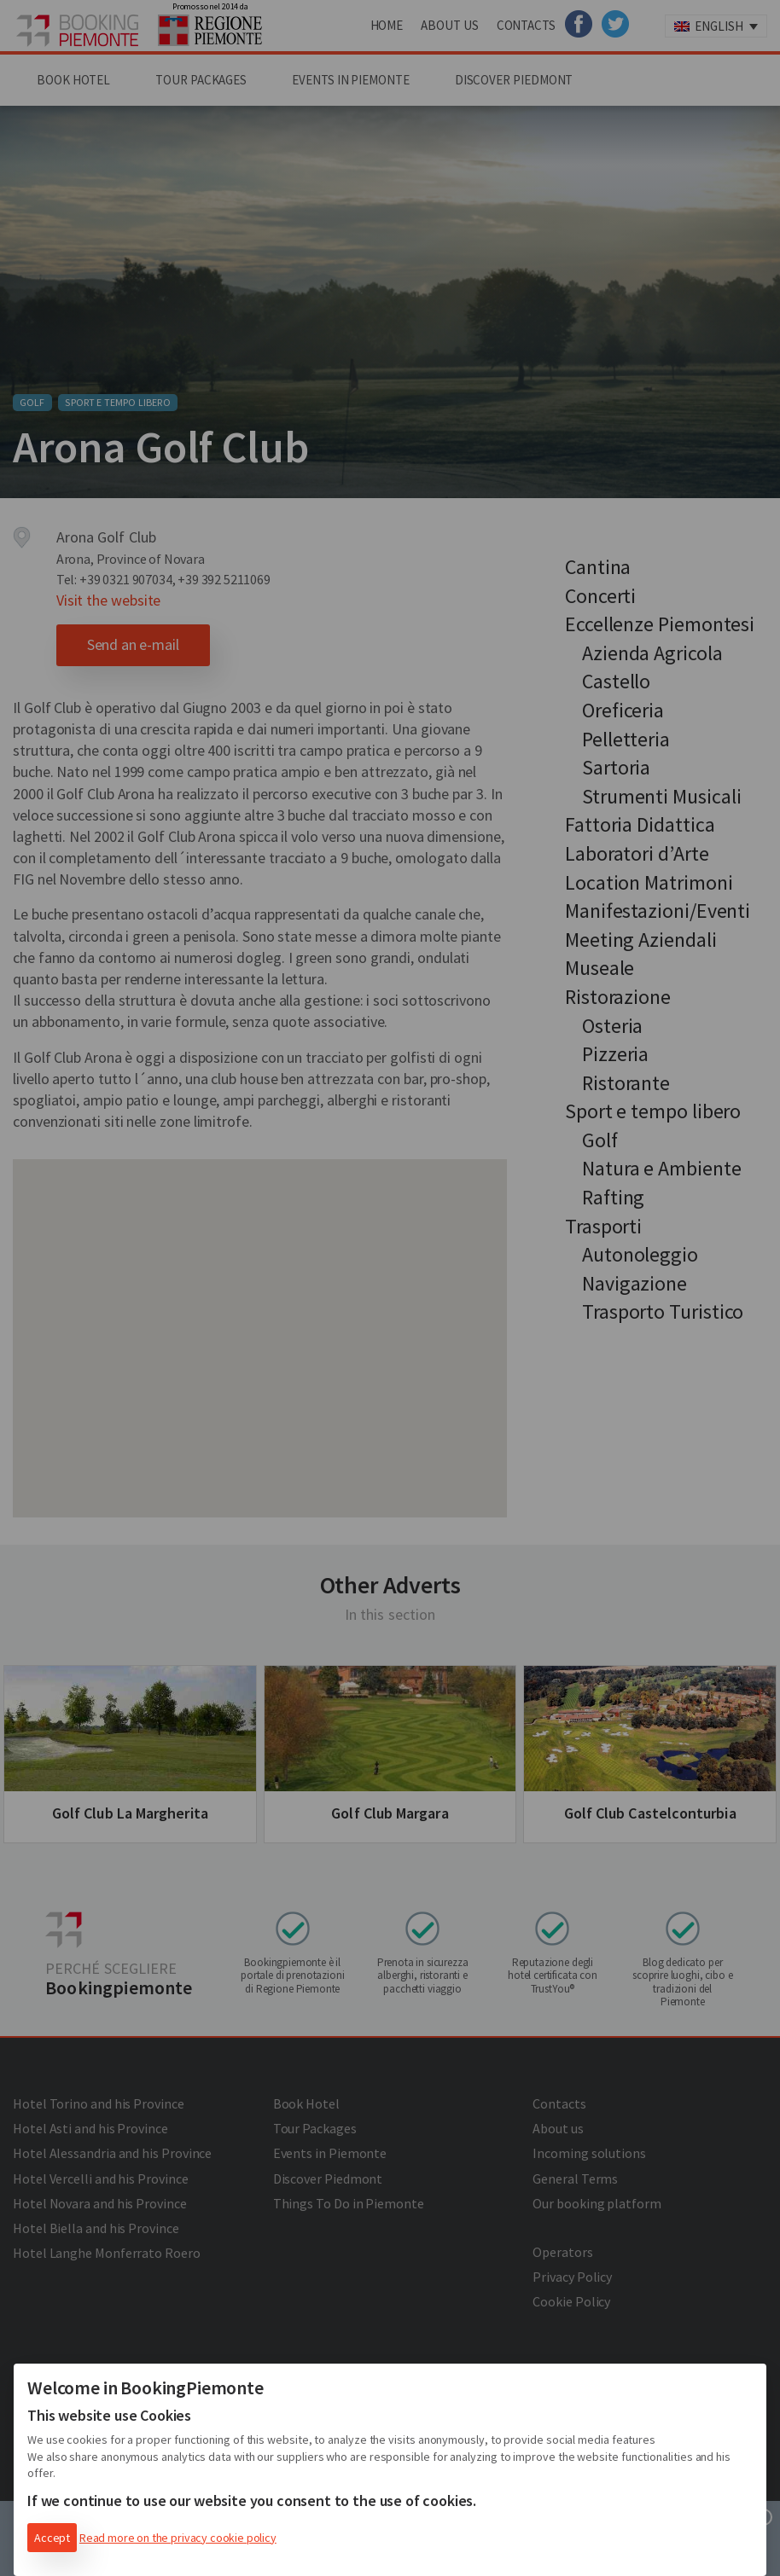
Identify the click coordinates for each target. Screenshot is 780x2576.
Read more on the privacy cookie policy (177, 2537)
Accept (52, 2537)
